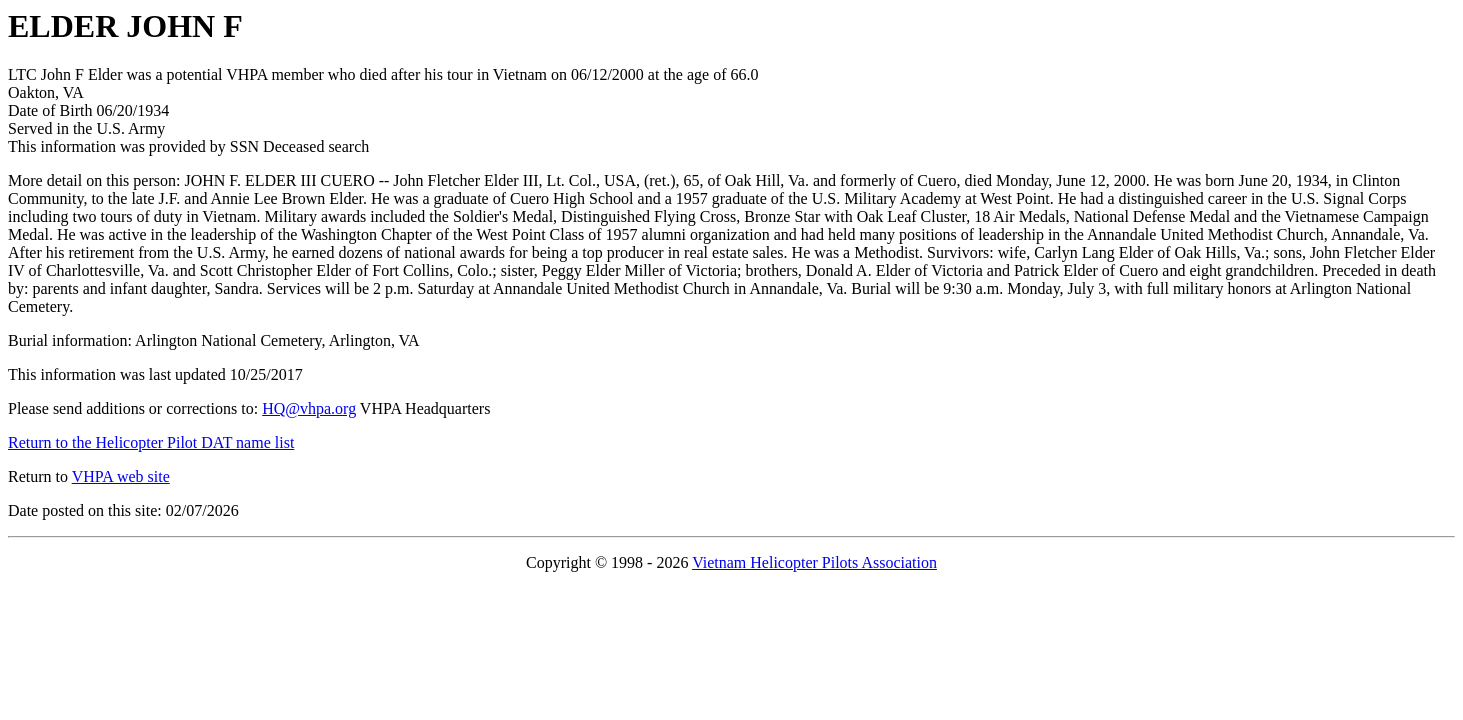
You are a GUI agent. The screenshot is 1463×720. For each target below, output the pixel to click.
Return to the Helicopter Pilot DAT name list (151, 442)
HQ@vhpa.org (309, 408)
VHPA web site (121, 476)
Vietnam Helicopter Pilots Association (814, 562)
